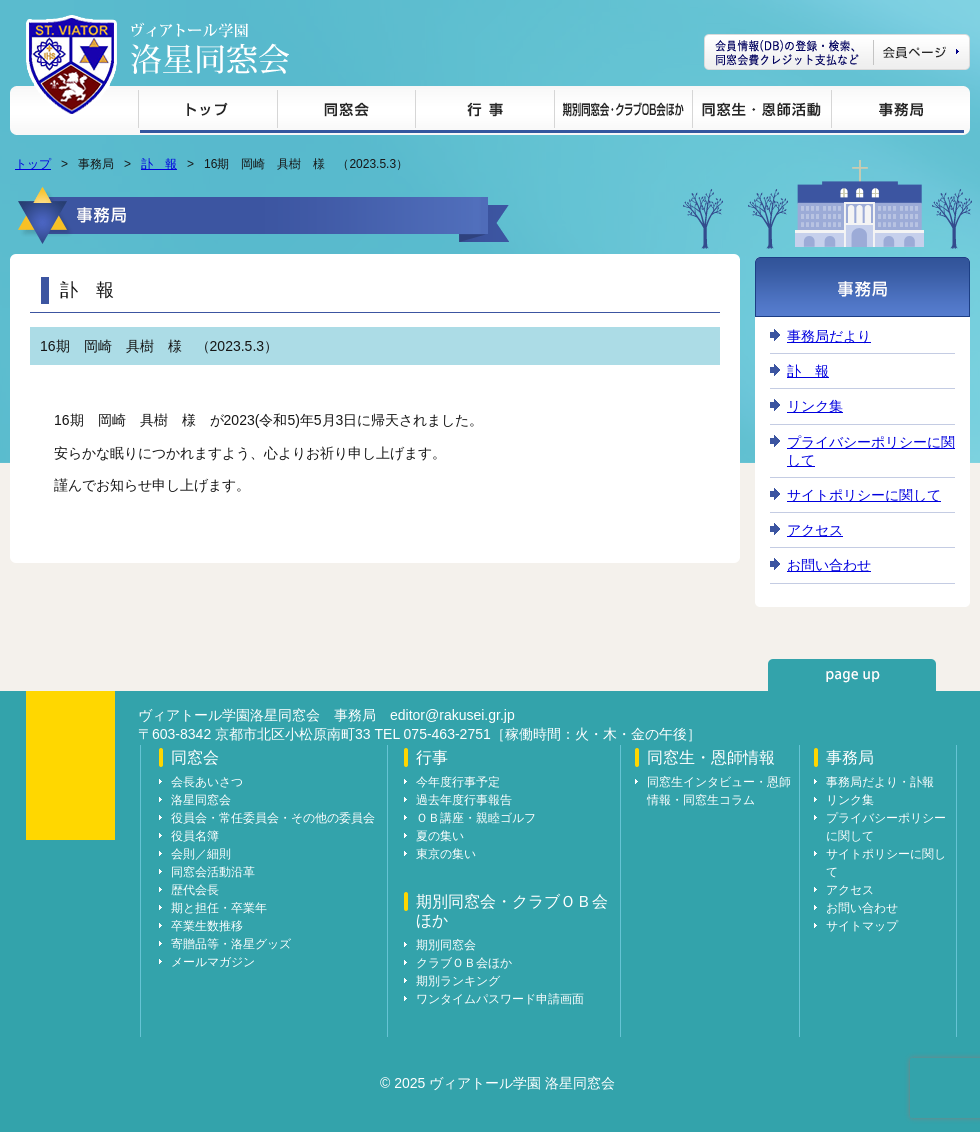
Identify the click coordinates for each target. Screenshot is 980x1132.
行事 (484, 112)
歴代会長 (195, 890)
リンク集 (815, 406)
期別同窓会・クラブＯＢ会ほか (623, 112)
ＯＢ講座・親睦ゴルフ (476, 818)
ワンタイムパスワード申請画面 (500, 999)
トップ (207, 112)
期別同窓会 (446, 945)
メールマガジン (213, 962)
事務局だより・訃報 (880, 782)
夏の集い (440, 836)
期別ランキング (458, 981)
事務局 (897, 112)
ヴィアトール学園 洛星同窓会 (210, 48)
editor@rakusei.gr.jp (452, 715)
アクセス (815, 530)
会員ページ (837, 52)
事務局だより (829, 336)
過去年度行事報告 (464, 800)
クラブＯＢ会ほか (464, 963)
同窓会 (346, 112)
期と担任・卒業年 (219, 908)
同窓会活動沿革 (213, 872)
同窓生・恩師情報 (761, 112)
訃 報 (159, 164)
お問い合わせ (829, 565)
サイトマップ (862, 926)
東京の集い (446, 854)
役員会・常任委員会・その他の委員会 (273, 818)
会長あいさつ (207, 782)
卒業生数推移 (207, 926)
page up (852, 675)
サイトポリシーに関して (864, 495)
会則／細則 (201, 854)
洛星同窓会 (201, 800)
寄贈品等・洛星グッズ (231, 944)
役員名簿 (195, 836)
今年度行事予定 (458, 782)
